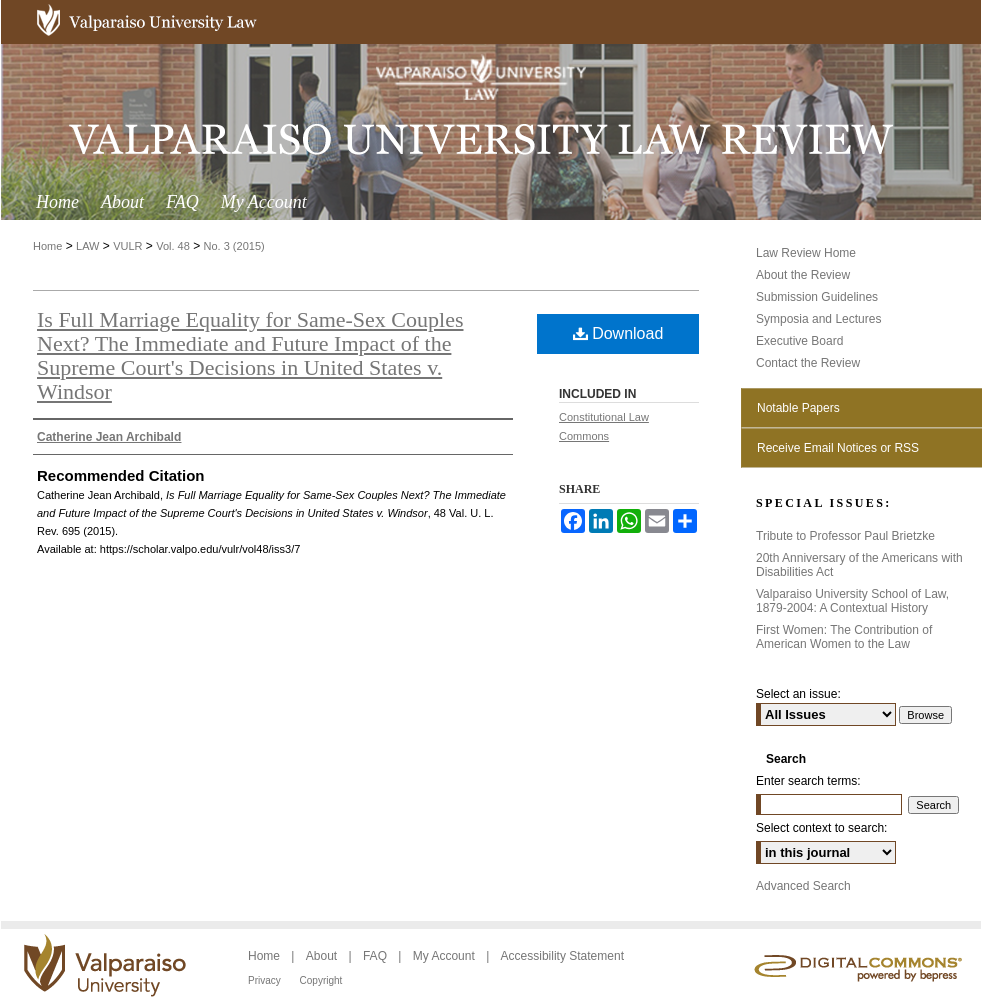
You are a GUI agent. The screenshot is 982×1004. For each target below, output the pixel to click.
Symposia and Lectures (818, 319)
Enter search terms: (808, 781)
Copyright (321, 980)
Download (618, 333)
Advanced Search (803, 886)
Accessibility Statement (562, 956)
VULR (127, 246)
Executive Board (799, 341)
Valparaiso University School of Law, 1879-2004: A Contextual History (852, 601)
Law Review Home (806, 253)
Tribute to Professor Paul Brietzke (845, 536)
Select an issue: (798, 694)
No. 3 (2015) (234, 246)
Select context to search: (821, 828)
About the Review (803, 275)
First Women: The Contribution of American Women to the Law (844, 637)
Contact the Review (808, 363)
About (323, 956)
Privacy (266, 980)
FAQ (376, 956)
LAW (87, 246)
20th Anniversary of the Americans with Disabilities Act (859, 565)
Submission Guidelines (817, 297)
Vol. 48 (173, 246)
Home (47, 246)
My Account (445, 956)
